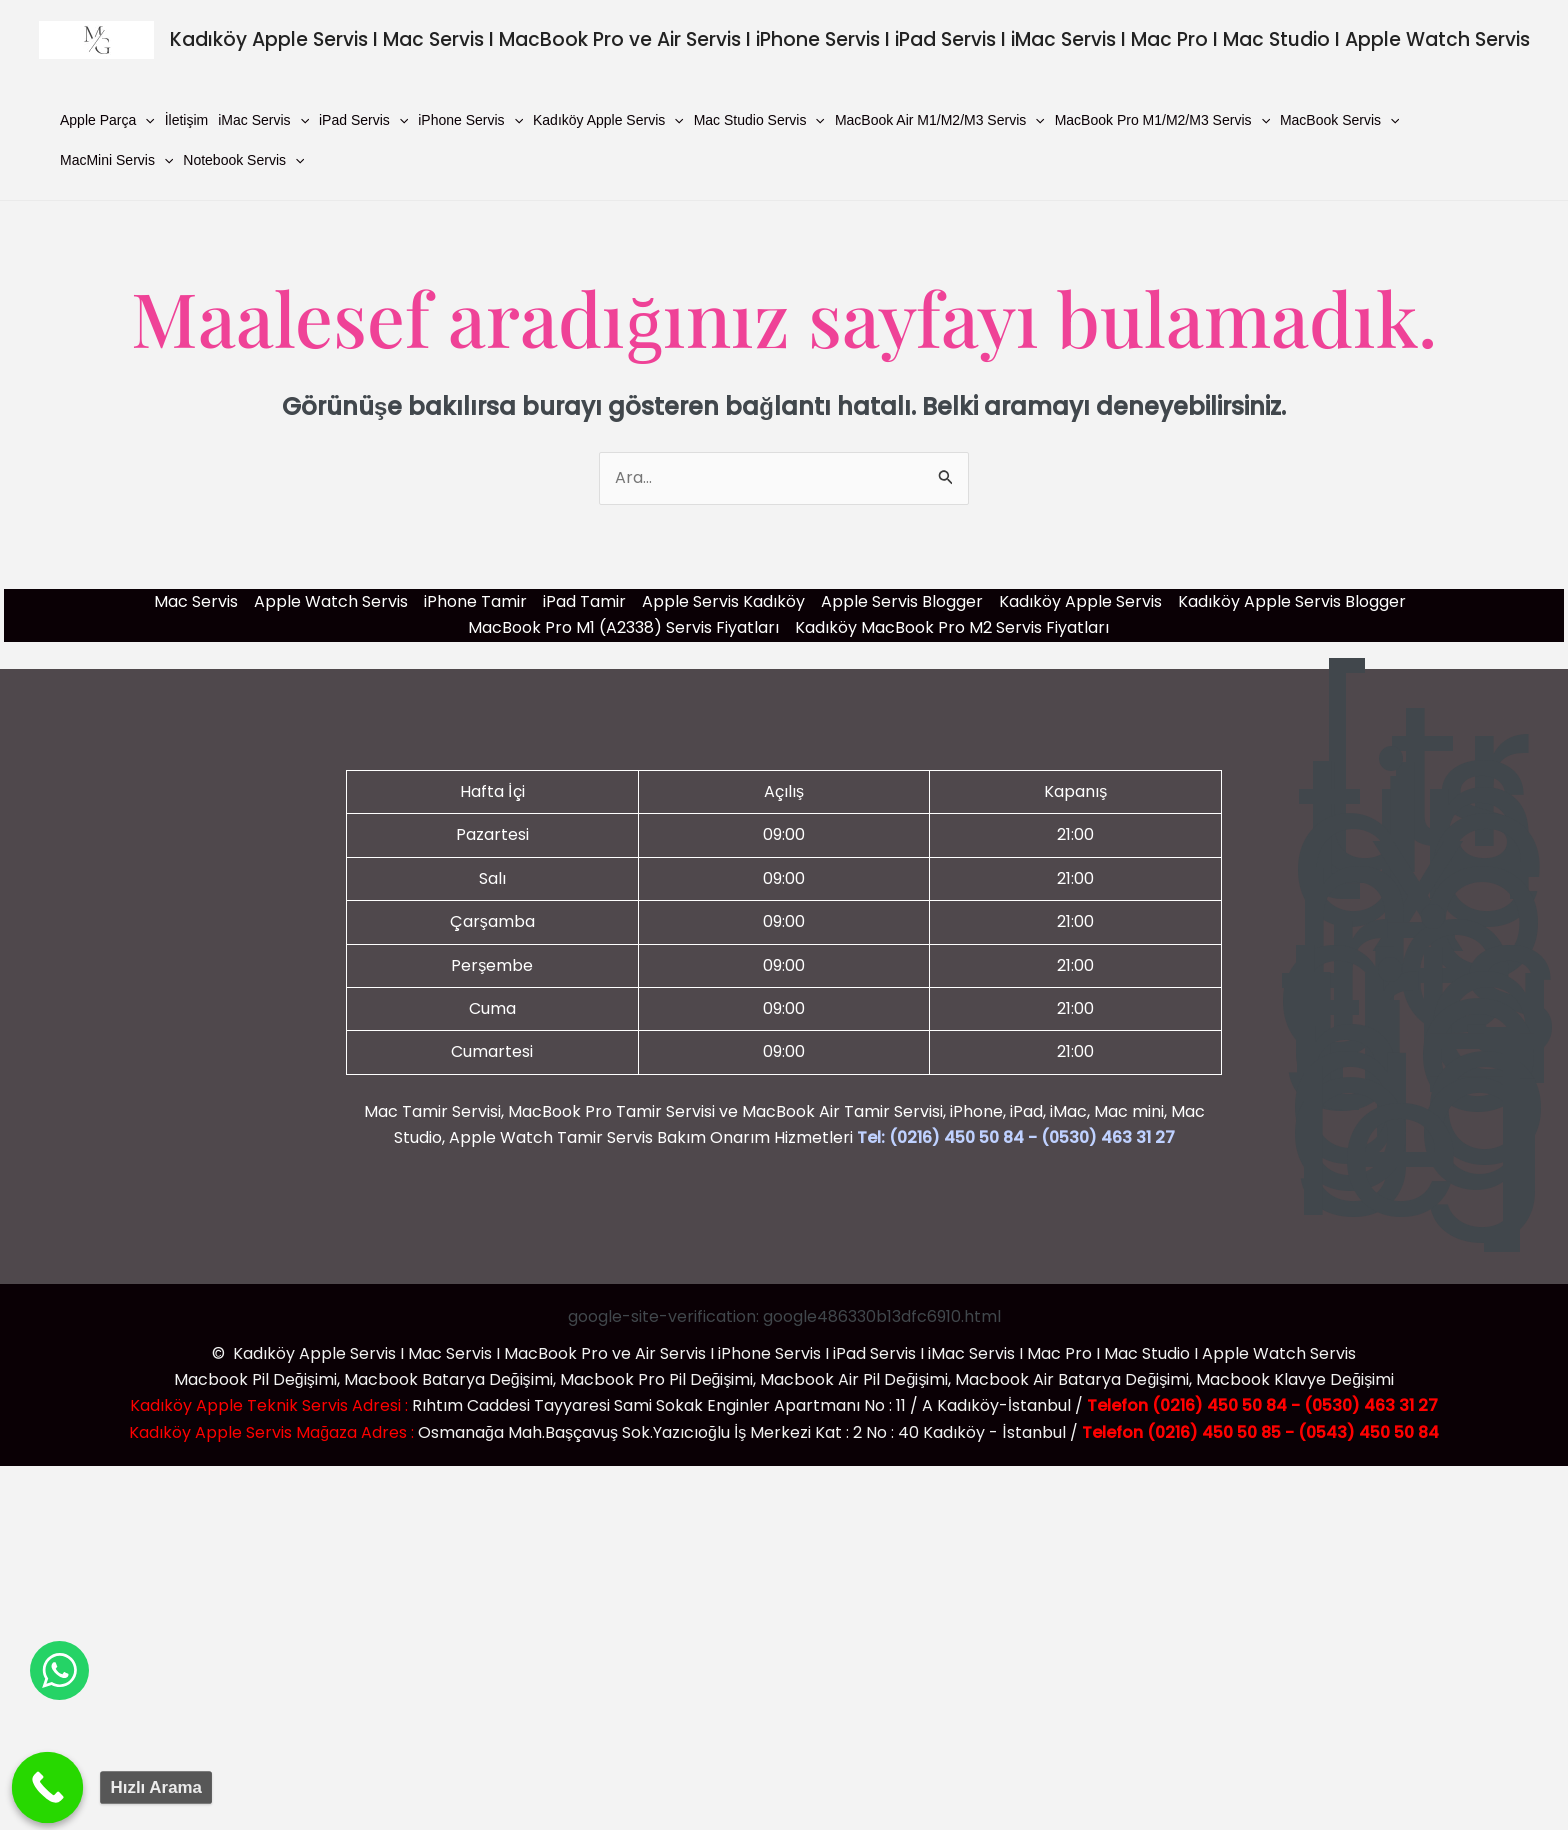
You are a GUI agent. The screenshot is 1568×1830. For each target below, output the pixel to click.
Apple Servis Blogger (902, 601)
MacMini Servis (116, 160)
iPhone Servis (470, 120)
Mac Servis (196, 601)
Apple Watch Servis (331, 601)
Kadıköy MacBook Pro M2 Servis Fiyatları (952, 627)
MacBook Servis (1340, 120)
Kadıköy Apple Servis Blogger (1292, 601)
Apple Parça (107, 120)
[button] (145, 120)
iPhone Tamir (475, 601)
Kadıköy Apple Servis (608, 120)
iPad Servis (363, 120)
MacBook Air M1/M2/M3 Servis (940, 120)
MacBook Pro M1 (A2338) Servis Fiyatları (623, 627)
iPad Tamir (584, 601)
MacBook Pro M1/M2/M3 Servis (1162, 120)
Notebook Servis (243, 160)
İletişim (187, 120)
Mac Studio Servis (759, 120)
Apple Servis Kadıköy (723, 601)
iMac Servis (263, 120)
